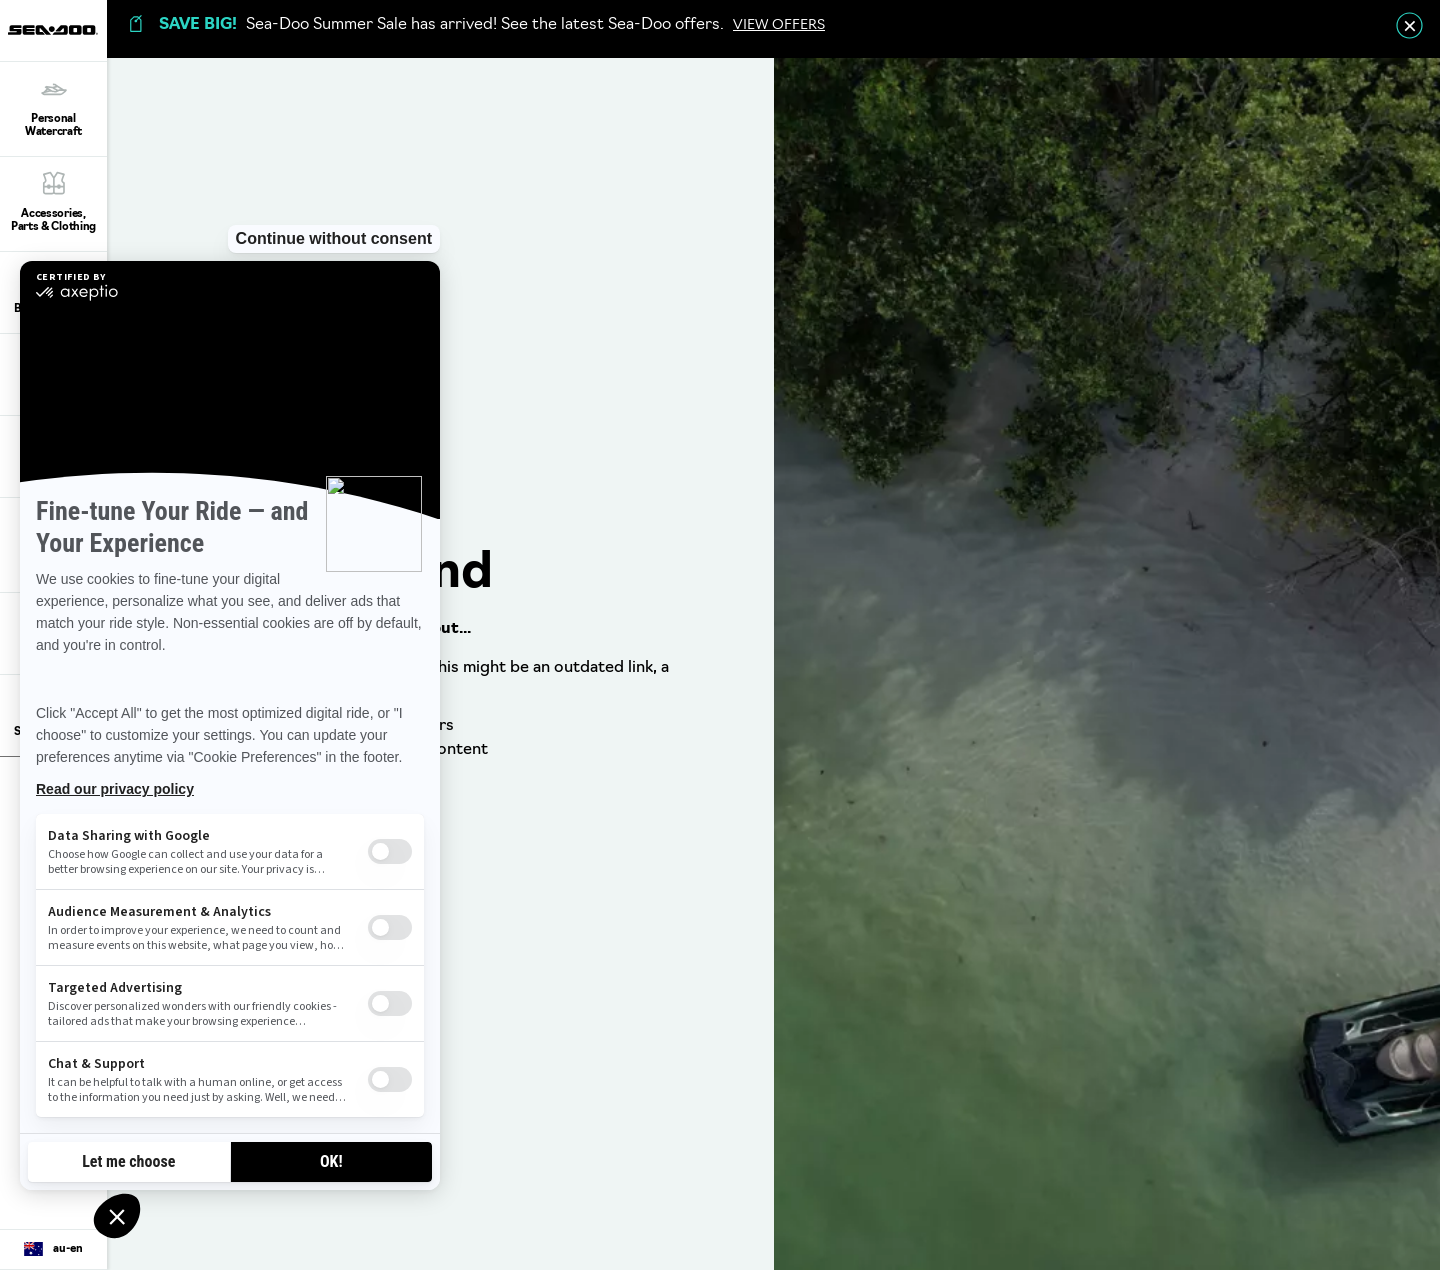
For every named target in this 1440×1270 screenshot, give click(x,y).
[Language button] (53, 1250)
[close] (1409, 25)
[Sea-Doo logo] (53, 30)
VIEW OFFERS (779, 25)
